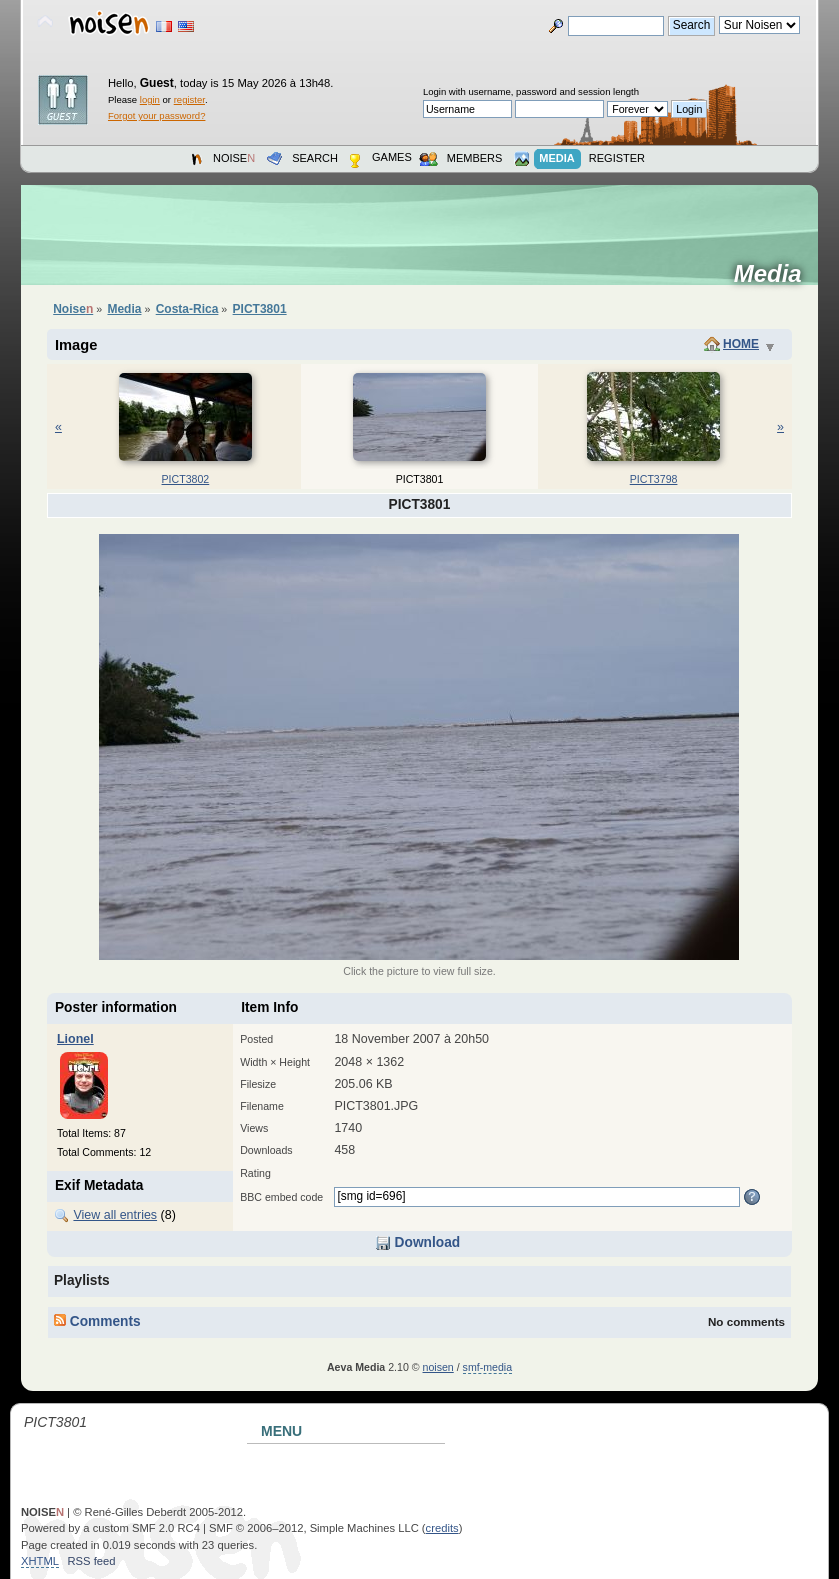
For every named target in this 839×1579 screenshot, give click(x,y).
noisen (438, 1367)
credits (442, 1528)
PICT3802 (186, 479)
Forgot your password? (156, 115)
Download (417, 1242)
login (150, 99)
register (189, 99)
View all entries (115, 1215)
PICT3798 (654, 479)
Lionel (75, 1039)
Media (774, 274)
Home (741, 344)
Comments (97, 1321)
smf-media (487, 1367)
